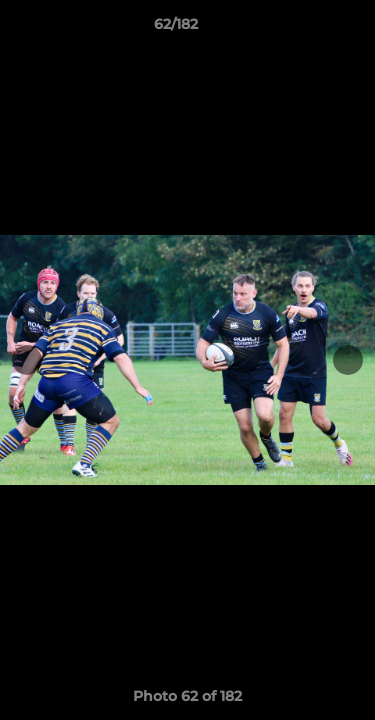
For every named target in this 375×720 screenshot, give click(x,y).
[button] (303, 29)
